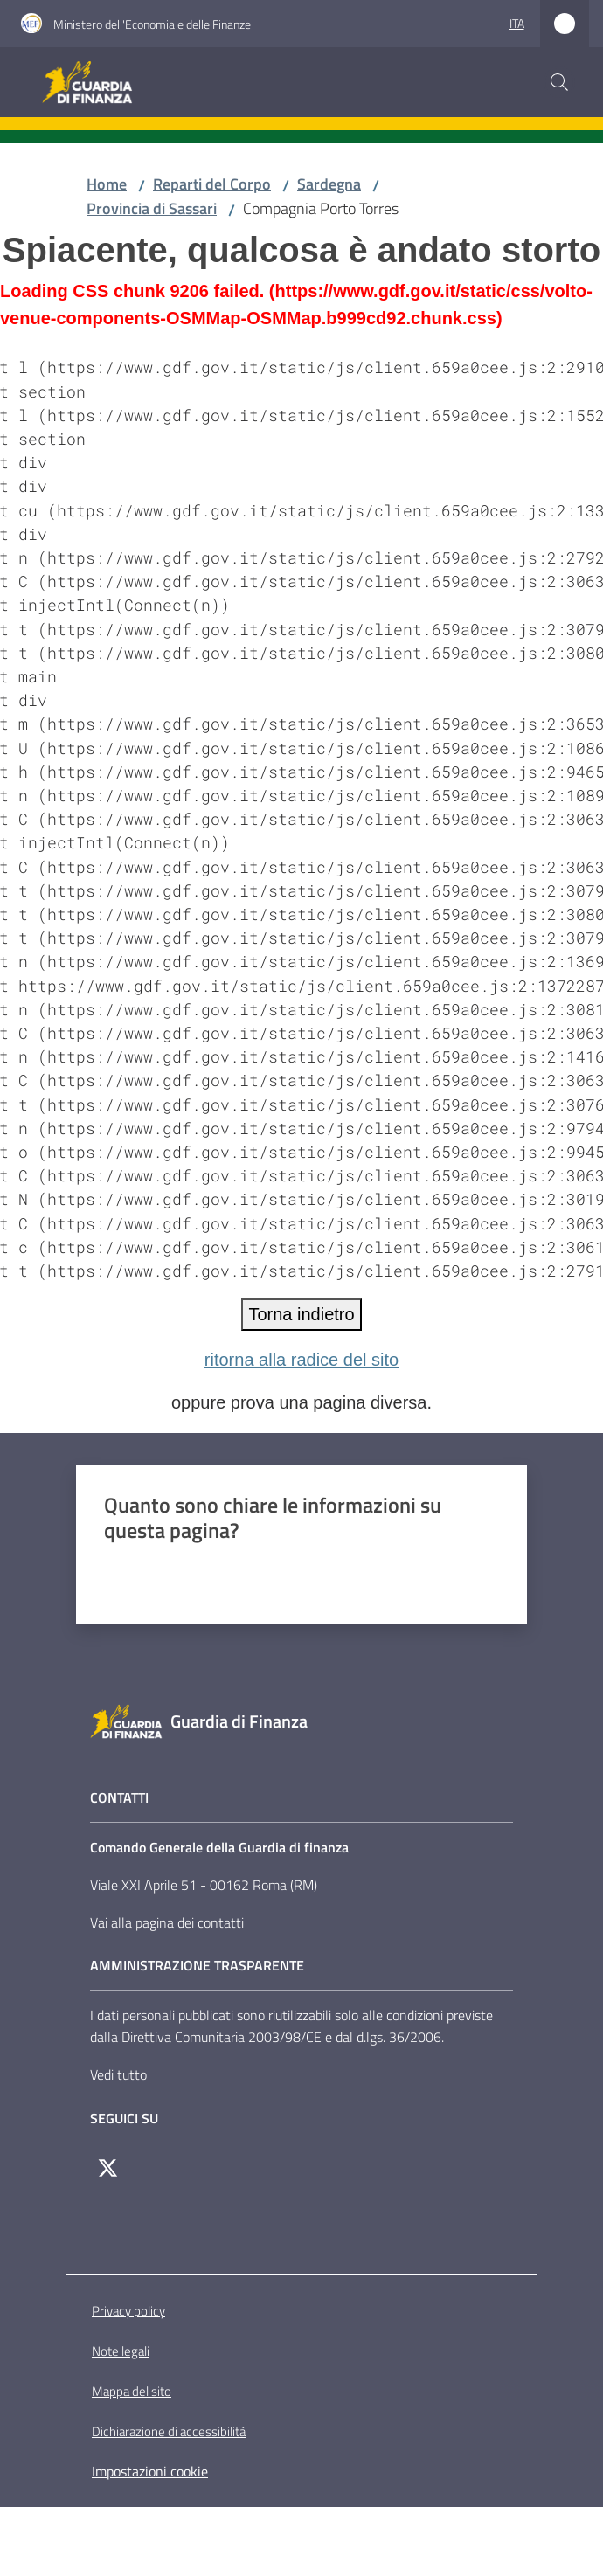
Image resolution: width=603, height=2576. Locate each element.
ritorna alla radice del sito (301, 1359)
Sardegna (329, 184)
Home (107, 184)
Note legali (120, 2351)
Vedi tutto (118, 2074)
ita (516, 23)
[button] (559, 82)
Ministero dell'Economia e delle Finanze (152, 24)
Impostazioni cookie (150, 2471)
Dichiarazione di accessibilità (169, 2431)
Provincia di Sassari (152, 208)
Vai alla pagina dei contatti (167, 1922)
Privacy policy (128, 2311)
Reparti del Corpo (212, 184)
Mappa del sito (131, 2391)
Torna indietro (301, 1314)
